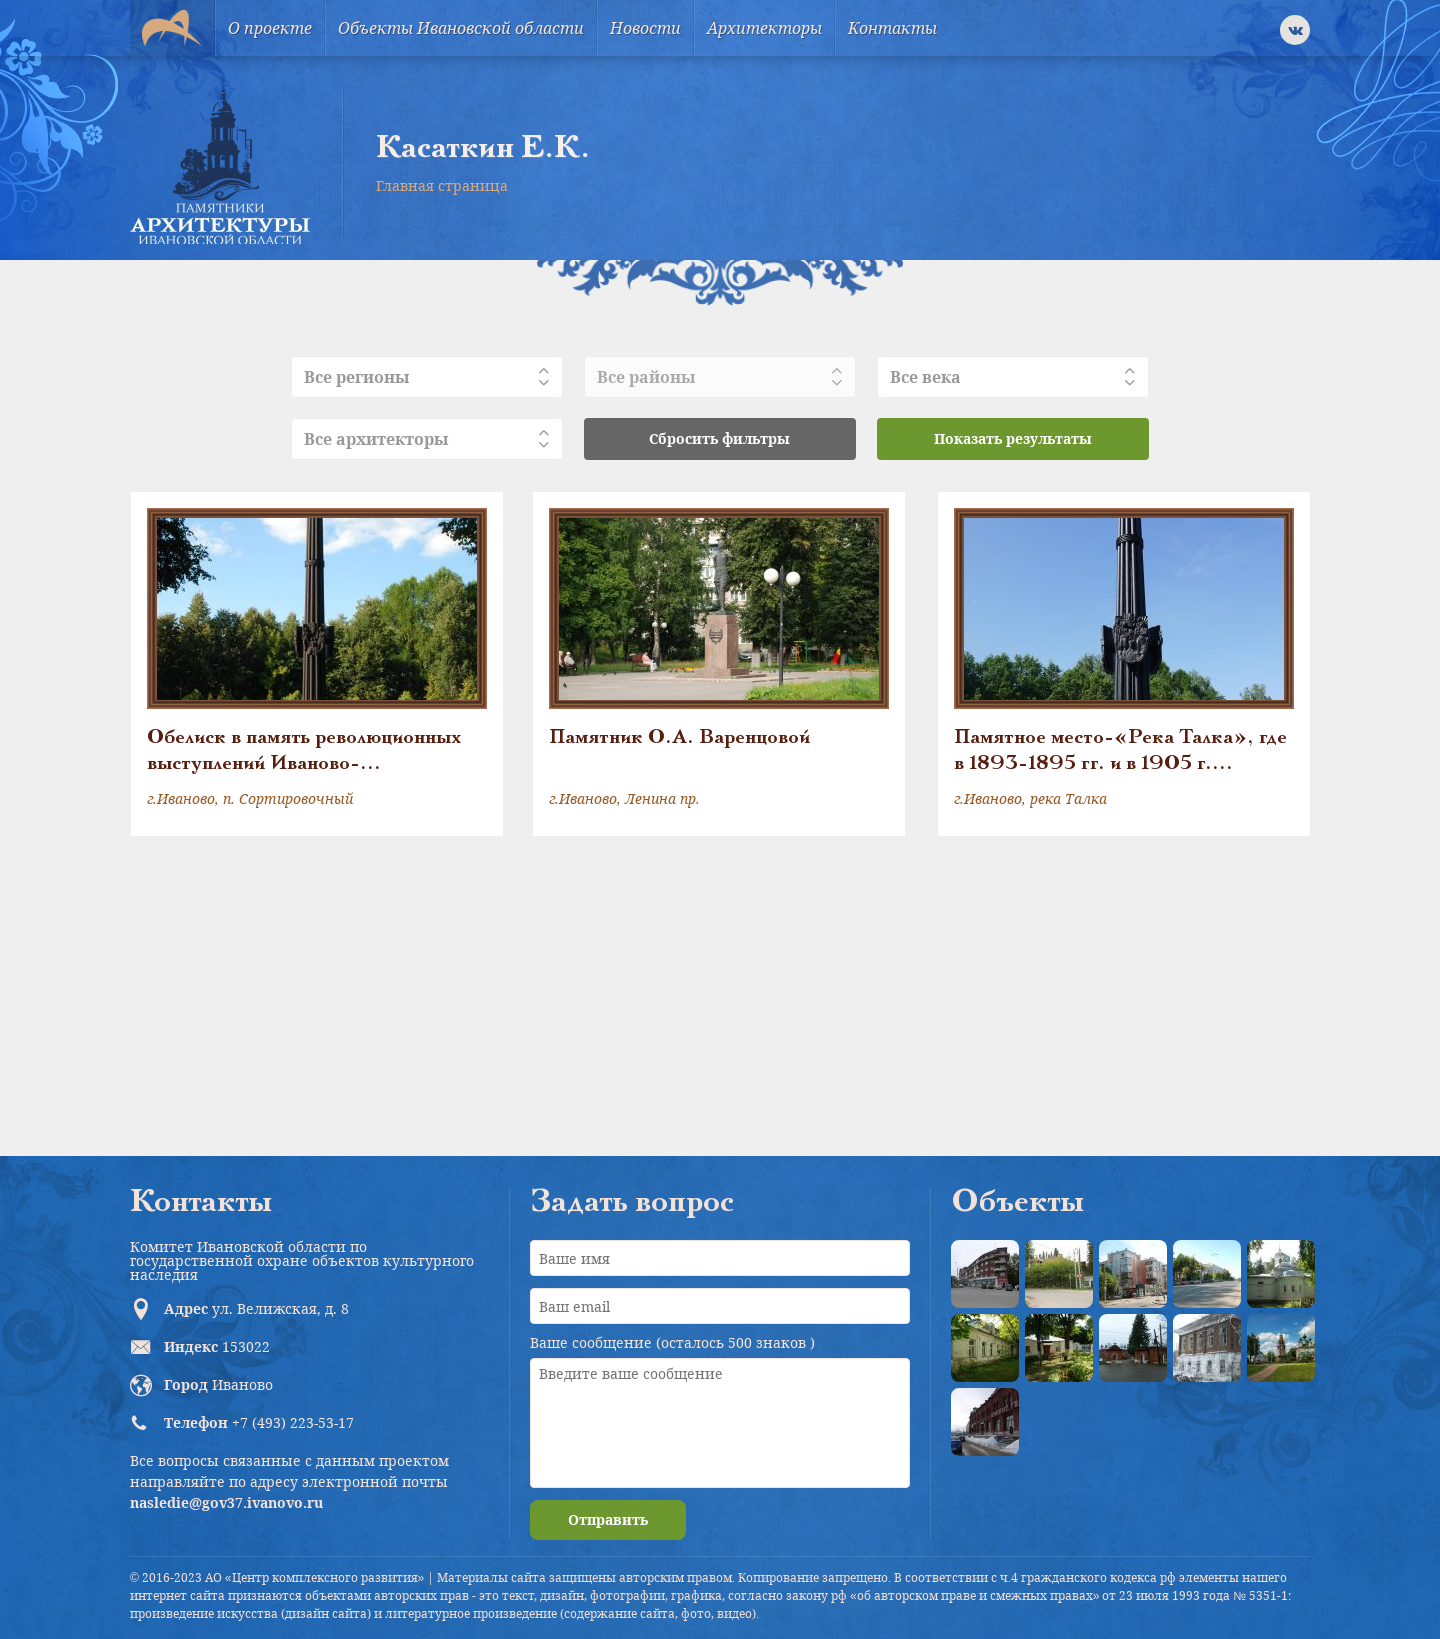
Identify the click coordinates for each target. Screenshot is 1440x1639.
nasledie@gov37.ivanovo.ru (226, 1502)
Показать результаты (1013, 438)
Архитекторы (764, 28)
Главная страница (442, 185)
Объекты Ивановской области (461, 28)
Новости (645, 28)
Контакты (892, 28)
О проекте (270, 28)
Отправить (608, 1519)
